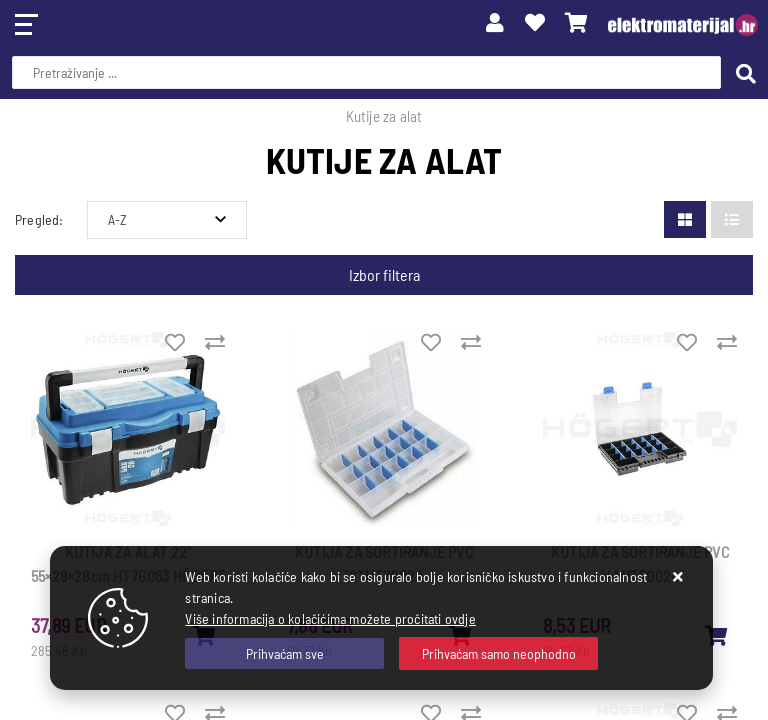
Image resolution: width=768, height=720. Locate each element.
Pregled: (39, 219)
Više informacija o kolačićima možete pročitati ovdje (330, 618)
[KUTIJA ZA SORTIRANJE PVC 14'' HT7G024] (717, 635)
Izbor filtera (384, 274)
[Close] (284, 653)
